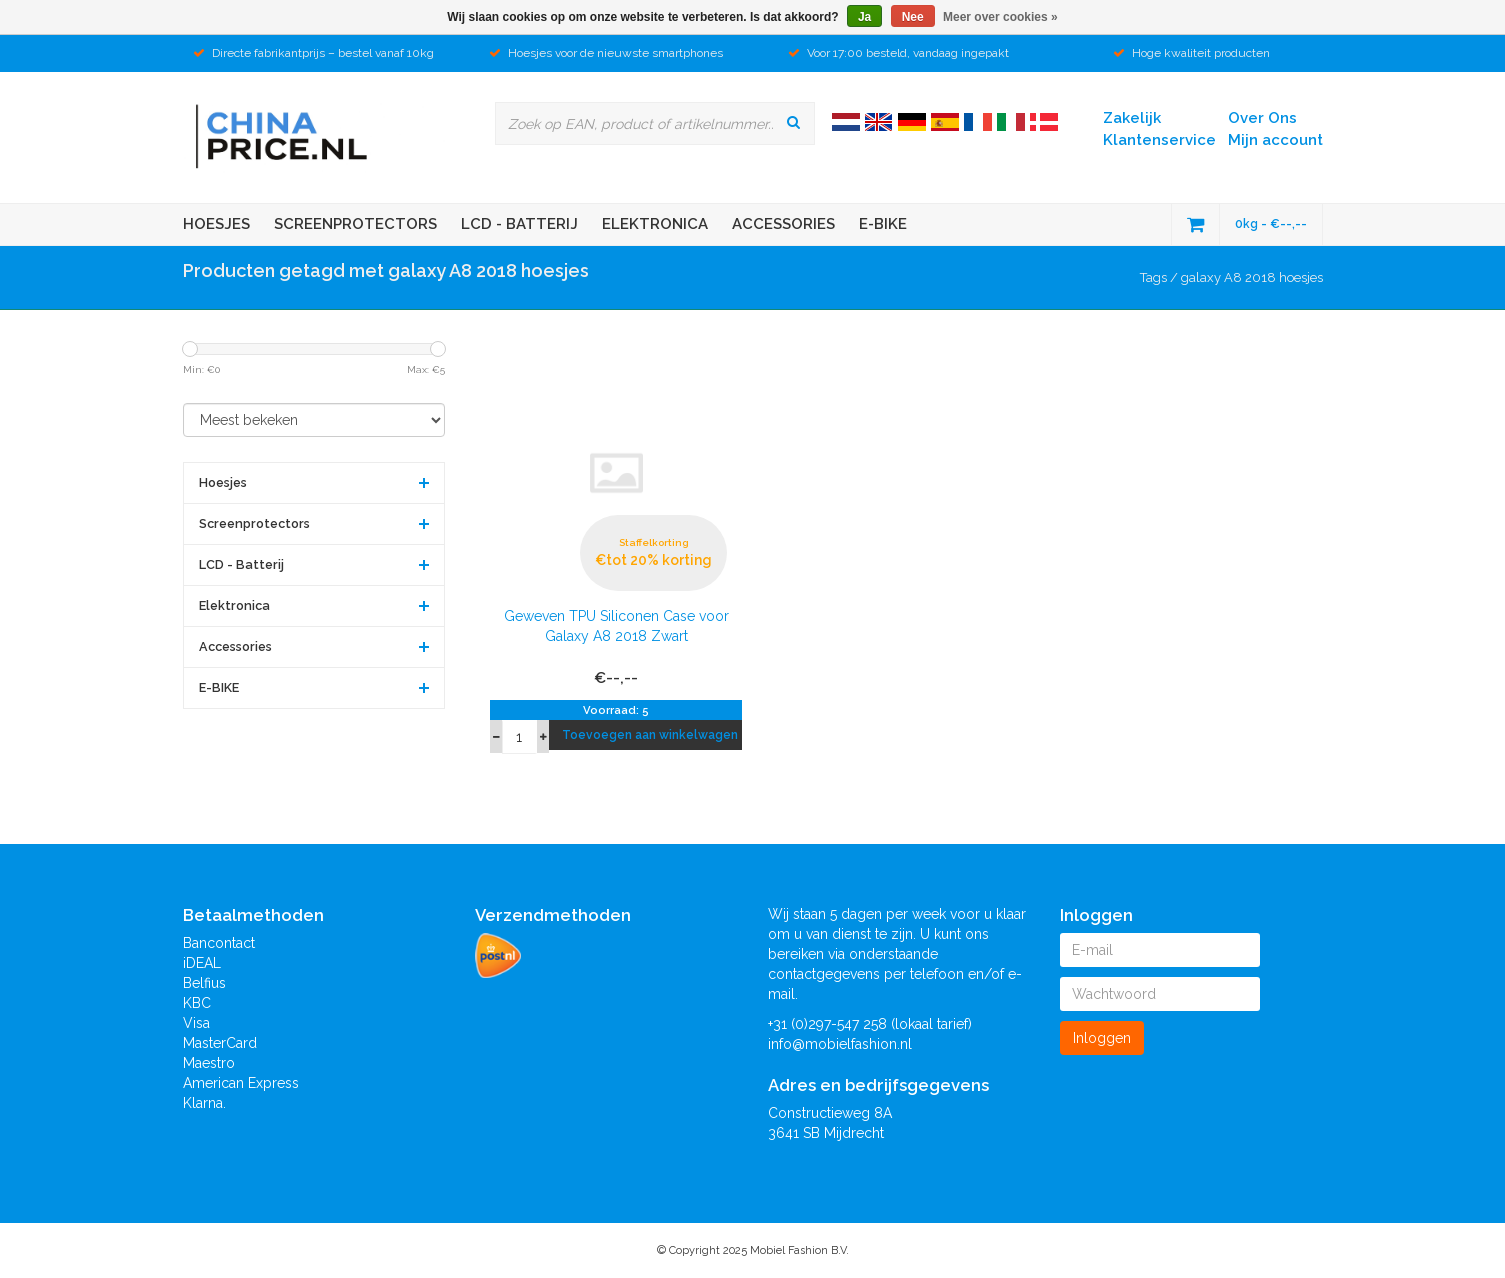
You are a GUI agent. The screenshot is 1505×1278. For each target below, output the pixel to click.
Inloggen (1102, 1038)
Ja (864, 17)
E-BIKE (883, 224)
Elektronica (655, 224)
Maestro (209, 1063)
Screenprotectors (355, 224)
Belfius (204, 983)
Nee (913, 17)
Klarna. (204, 1103)
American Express (241, 1083)
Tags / (1160, 277)
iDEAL (202, 963)
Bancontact (219, 943)
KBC (197, 1003)
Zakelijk (1132, 118)
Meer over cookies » (1000, 17)
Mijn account (1275, 140)
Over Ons (1262, 118)
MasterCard (220, 1043)
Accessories (783, 224)
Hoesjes (216, 224)
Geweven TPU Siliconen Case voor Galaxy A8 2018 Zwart (616, 626)
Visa (196, 1023)
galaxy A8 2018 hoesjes (1252, 277)
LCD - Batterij (519, 224)
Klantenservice (1159, 140)
